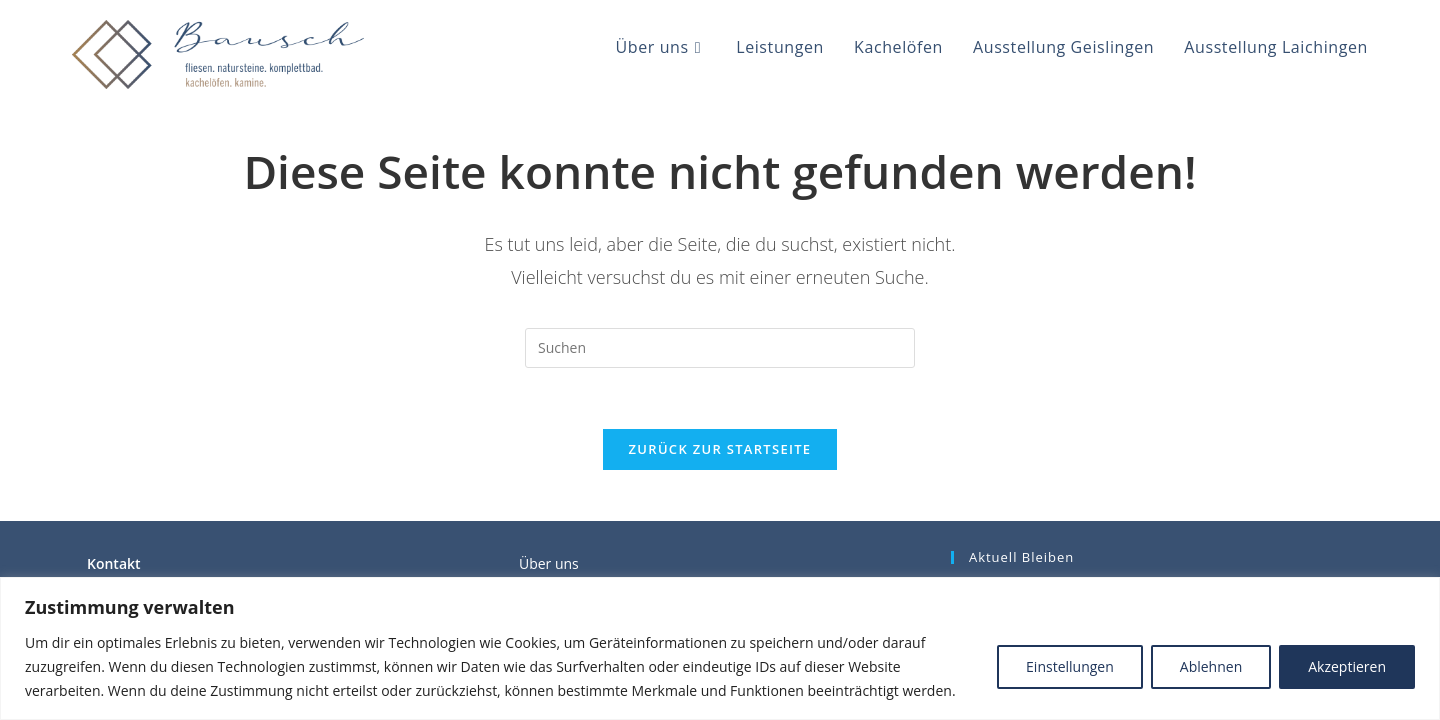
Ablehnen (1211, 666)
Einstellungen (1070, 666)
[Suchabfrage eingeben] (720, 348)
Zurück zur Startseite (720, 449)
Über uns (549, 563)
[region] (720, 648)
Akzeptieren (1347, 666)
